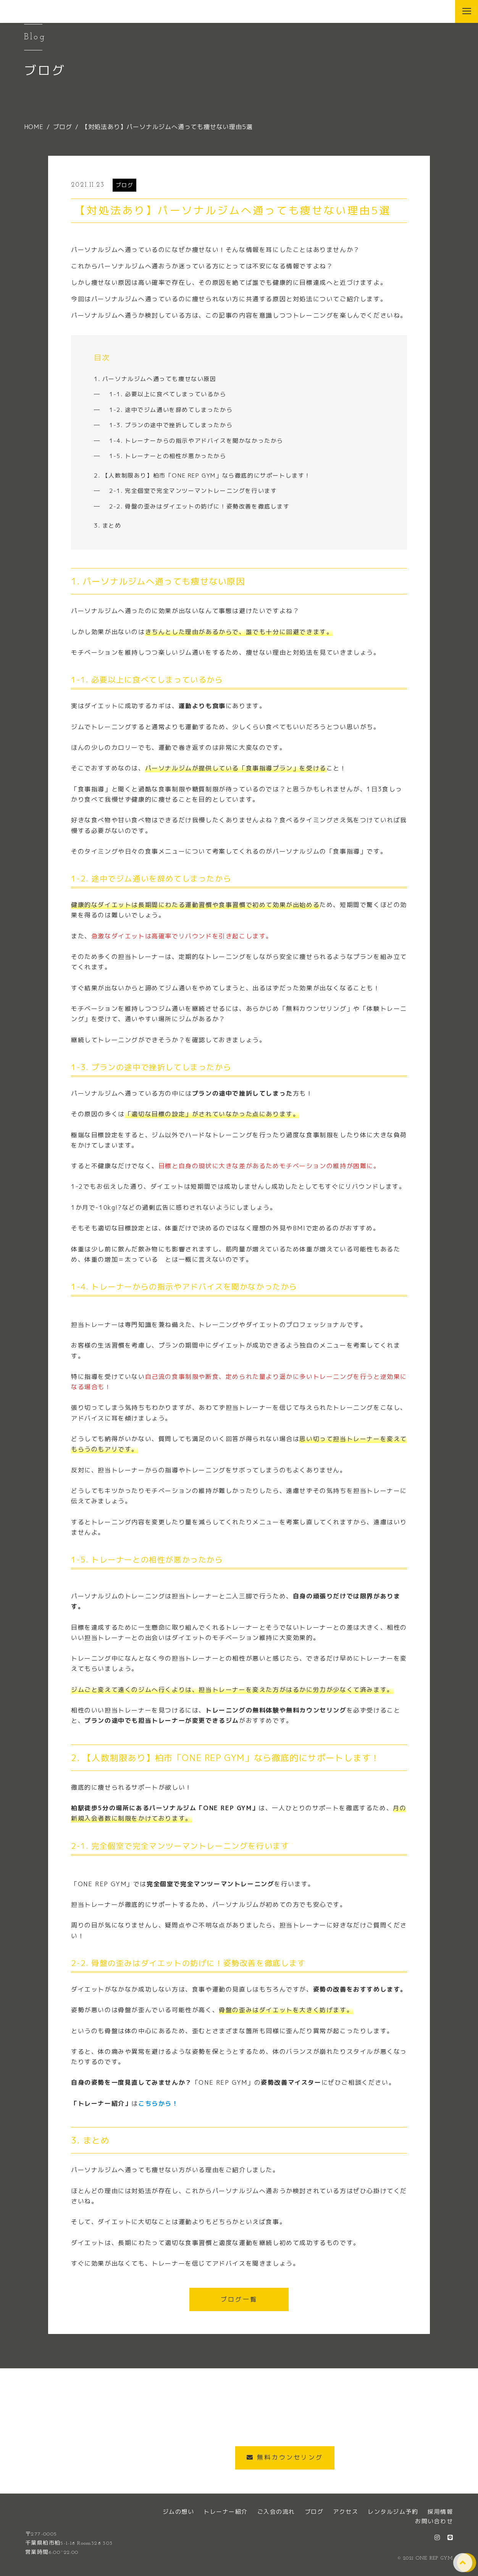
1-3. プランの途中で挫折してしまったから (171, 425)
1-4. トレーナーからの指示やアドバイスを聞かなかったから (196, 441)
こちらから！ (158, 2103)
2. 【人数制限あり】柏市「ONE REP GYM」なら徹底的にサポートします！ (202, 475)
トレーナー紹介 (225, 2512)
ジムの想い (178, 2512)
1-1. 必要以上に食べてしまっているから (167, 394)
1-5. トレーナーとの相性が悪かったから (167, 456)
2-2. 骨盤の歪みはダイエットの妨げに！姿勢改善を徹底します (199, 506)
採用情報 (440, 2512)
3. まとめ (107, 525)
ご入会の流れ (276, 2512)
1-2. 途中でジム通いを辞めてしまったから (171, 410)
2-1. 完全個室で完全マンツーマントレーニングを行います (193, 491)
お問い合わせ (434, 2521)
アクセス (345, 2512)
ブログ (125, 185)
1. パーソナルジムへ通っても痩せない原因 (155, 379)
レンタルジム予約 (393, 2512)
